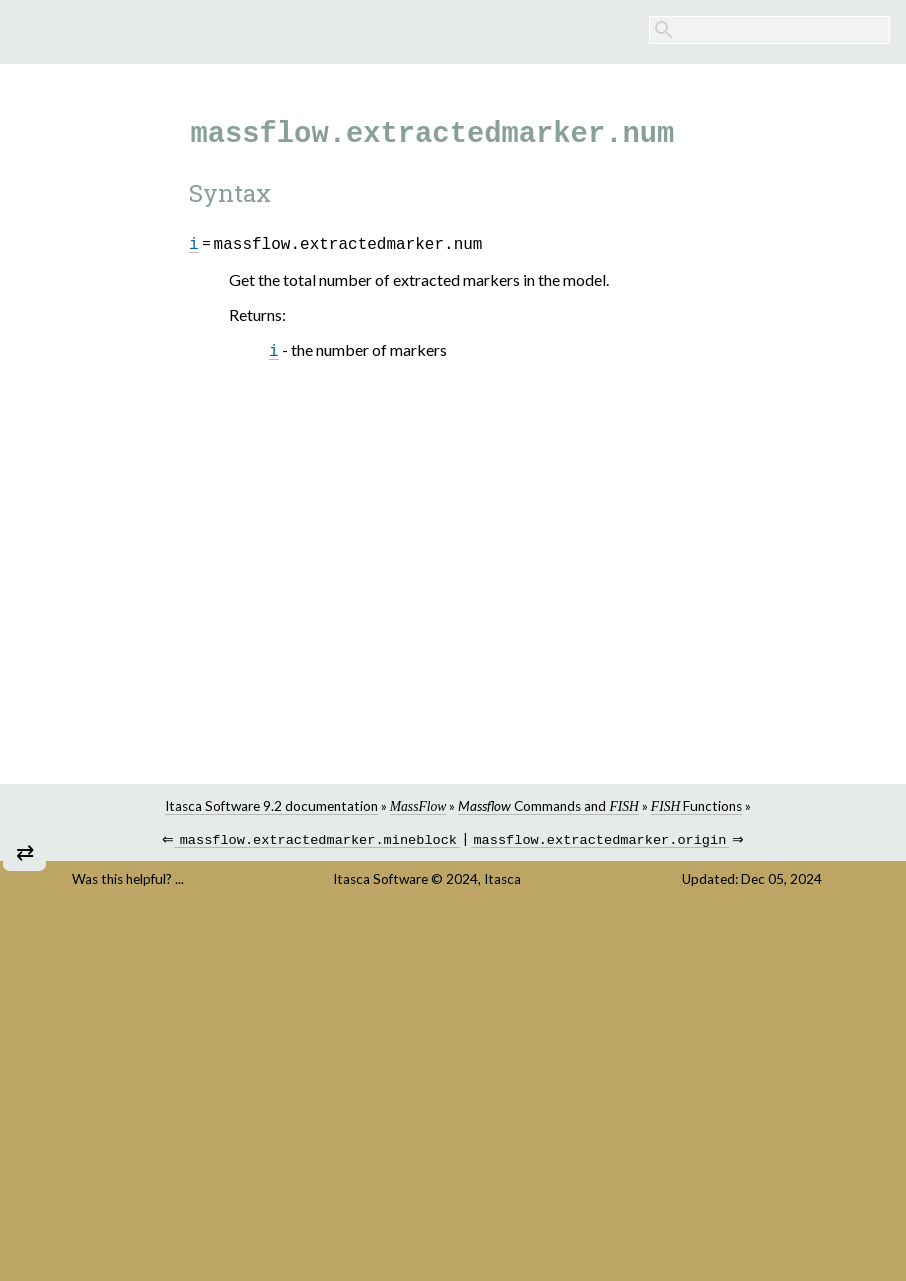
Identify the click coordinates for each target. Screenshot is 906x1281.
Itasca (502, 881)
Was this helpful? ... (128, 881)
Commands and (548, 806)
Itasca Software (380, 881)
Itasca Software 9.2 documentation (271, 806)
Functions (696, 806)
